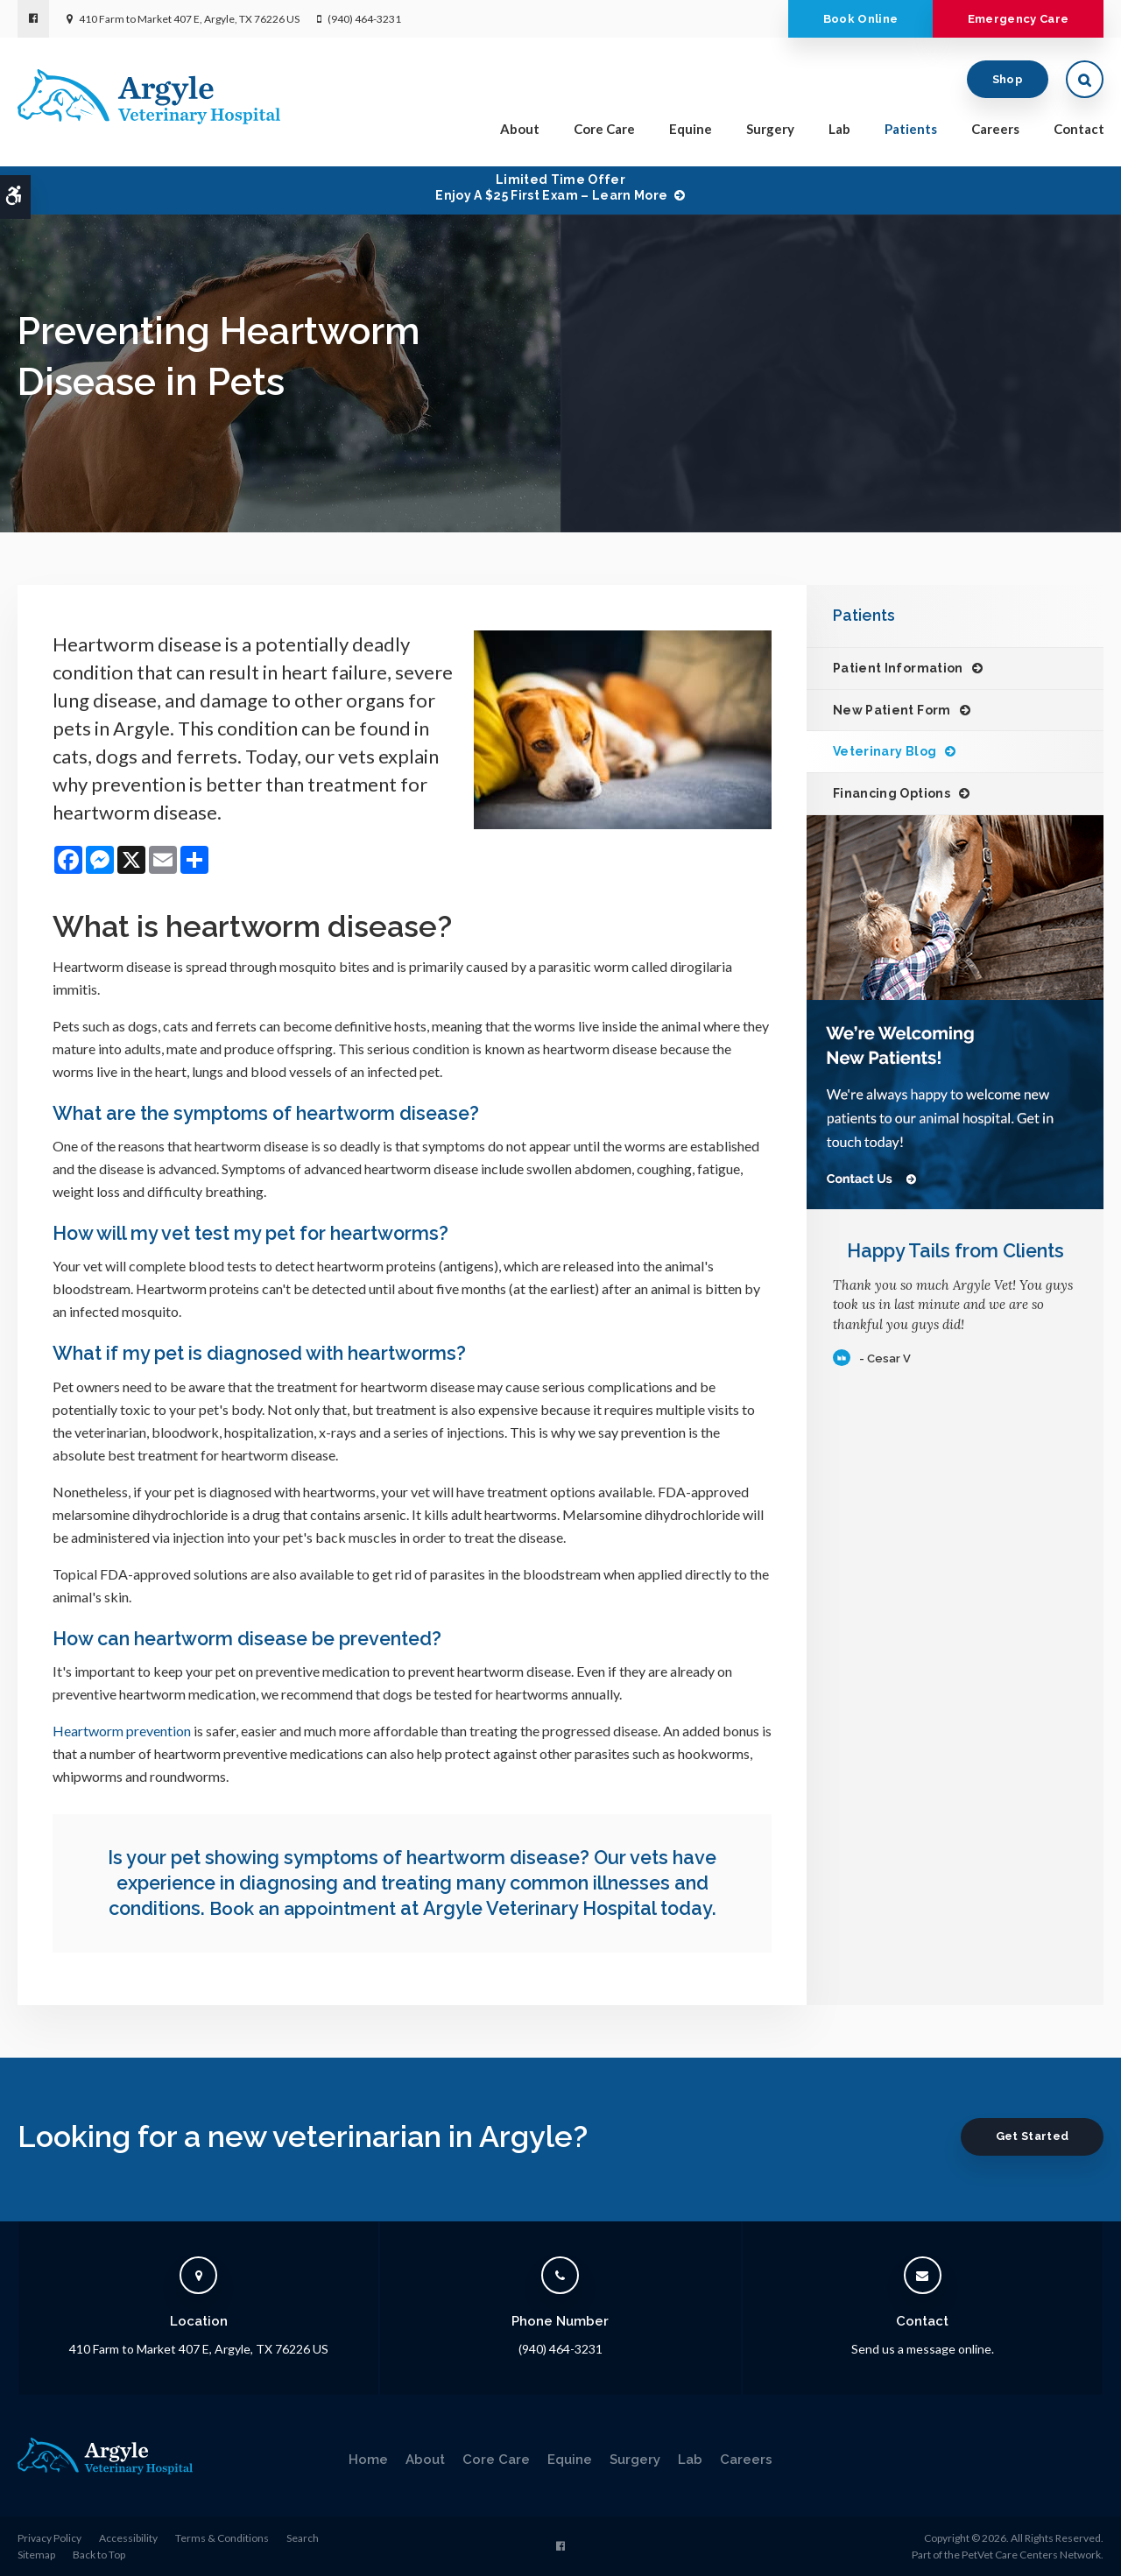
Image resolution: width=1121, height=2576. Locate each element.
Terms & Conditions (222, 2537)
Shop (1007, 82)
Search (302, 2537)
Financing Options (891, 793)
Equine (690, 132)
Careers (995, 132)
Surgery (770, 132)
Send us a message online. (922, 2348)
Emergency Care (1014, 18)
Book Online (848, 18)
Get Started (1028, 2135)
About (519, 132)
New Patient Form (892, 710)
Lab (839, 132)
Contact (1079, 132)
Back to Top (99, 2554)
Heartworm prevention (122, 1730)
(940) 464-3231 (364, 18)
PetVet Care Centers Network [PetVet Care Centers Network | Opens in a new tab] (1031, 2554)
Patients (911, 132)
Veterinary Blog (884, 751)
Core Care (604, 132)
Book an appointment (303, 1908)
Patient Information (898, 668)
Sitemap (36, 2554)
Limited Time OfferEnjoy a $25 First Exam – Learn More (551, 187)
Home (368, 2459)
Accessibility (128, 2537)
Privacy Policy (49, 2537)
